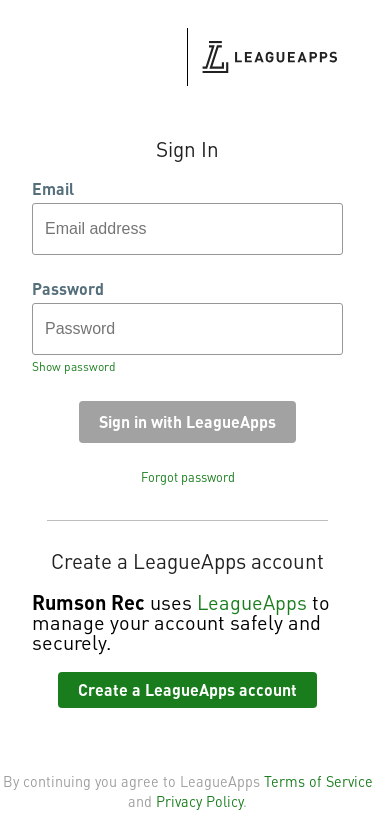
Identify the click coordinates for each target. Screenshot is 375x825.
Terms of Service (318, 781)
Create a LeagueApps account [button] (187, 689)
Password (68, 289)
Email (53, 189)
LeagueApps (252, 602)
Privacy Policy (199, 801)
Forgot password (188, 477)
